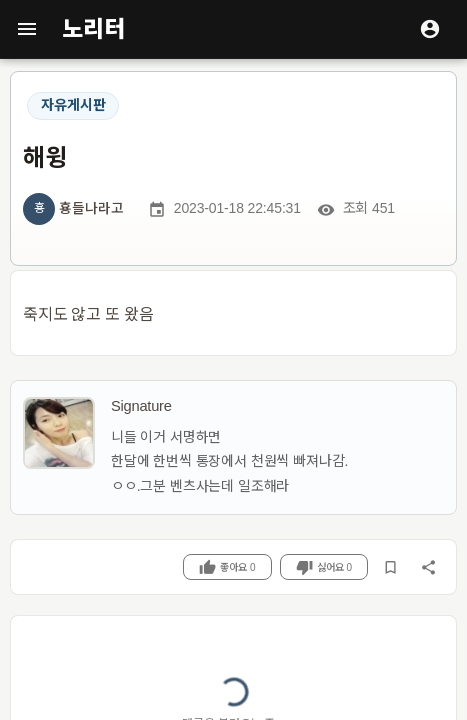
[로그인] (430, 29)
